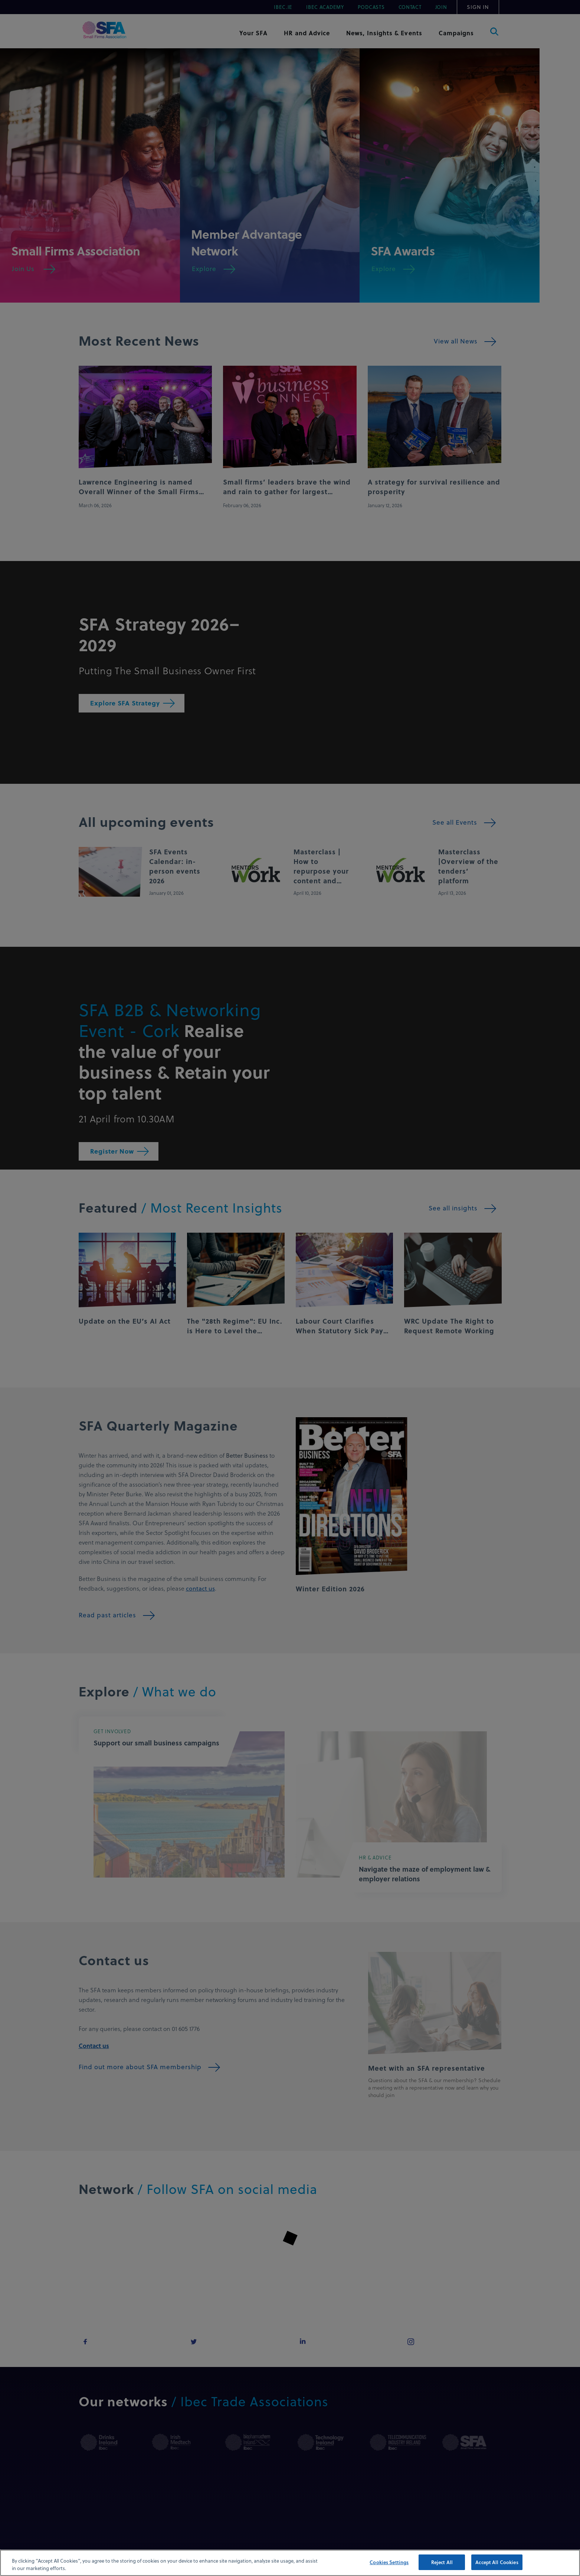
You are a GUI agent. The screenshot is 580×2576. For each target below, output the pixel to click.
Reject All (442, 2562)
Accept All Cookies (496, 2562)
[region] (290, 2563)
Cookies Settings (389, 2562)
